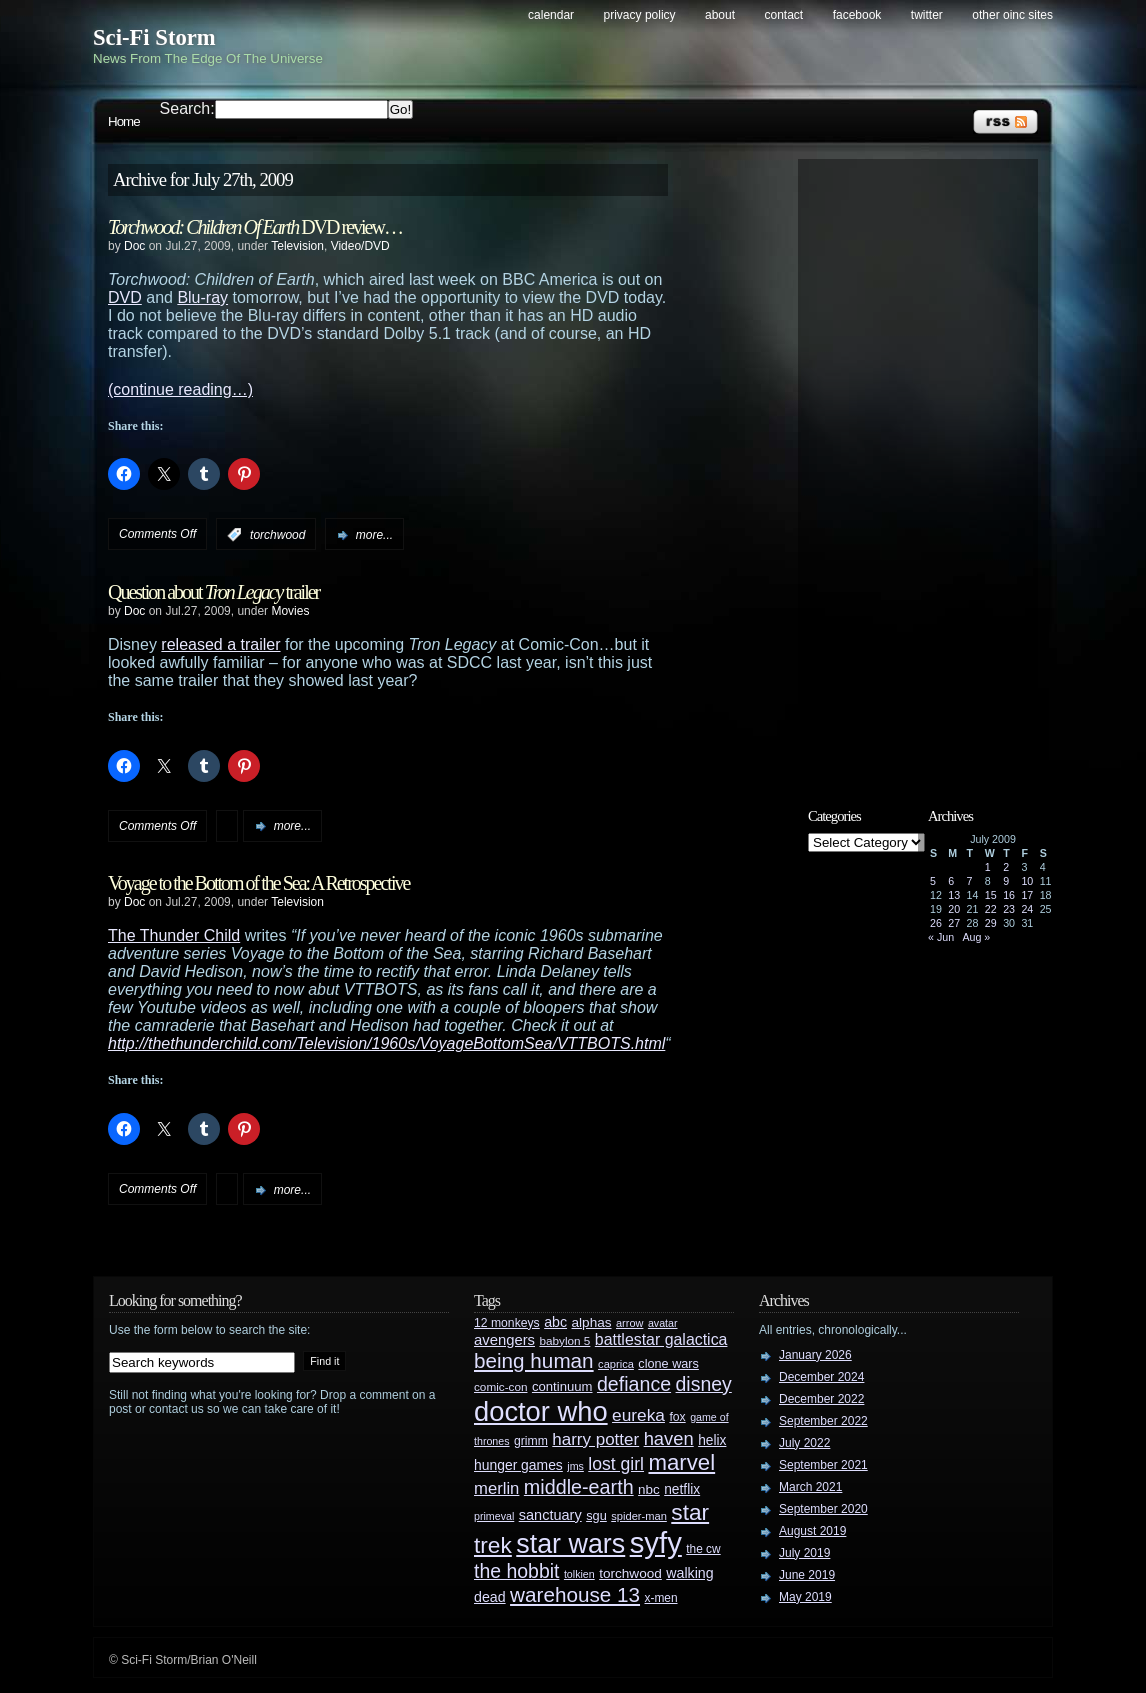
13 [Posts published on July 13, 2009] (954, 895)
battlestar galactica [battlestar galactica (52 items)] (661, 1339)
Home (124, 121)
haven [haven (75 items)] (669, 1438)
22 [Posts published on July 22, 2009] (991, 909)
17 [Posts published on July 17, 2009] (1027, 895)
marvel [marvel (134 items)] (681, 1462)
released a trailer (220, 644)
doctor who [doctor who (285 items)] (541, 1411)
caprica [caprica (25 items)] (616, 1364)
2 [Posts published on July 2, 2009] (1006, 867)
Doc (134, 246)
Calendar (551, 15)
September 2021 (823, 1465)
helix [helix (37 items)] (712, 1440)
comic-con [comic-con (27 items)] (500, 1386)
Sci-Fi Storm (154, 37)
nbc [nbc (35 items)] (649, 1489)
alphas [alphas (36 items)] (592, 1322)
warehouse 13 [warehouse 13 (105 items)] (575, 1594)
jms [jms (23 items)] (575, 1466)
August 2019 (812, 1531)
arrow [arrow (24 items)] (629, 1323)
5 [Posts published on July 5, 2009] (933, 881)
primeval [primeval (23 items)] (494, 1516)
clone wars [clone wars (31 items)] (668, 1364)
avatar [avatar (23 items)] (663, 1323)
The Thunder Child (174, 935)
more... (374, 535)
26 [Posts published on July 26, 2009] (936, 923)
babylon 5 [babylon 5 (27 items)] (564, 1340)
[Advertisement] (928, 467)
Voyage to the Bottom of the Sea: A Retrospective (258, 883)
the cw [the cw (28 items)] (703, 1549)
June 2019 (807, 1575)
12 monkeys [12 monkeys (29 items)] (507, 1323)
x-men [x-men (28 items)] (660, 1598)
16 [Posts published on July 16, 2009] (1009, 895)
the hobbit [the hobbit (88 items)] (516, 1571)
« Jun (941, 937)
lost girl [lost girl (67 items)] (616, 1464)
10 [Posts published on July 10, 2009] (1027, 881)
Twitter (927, 15)
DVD (125, 297)
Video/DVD (360, 246)
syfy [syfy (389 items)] (656, 1542)
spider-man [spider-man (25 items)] (639, 1516)
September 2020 (823, 1509)
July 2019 (804, 1553)
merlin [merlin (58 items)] (496, 1488)
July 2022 (804, 1443)
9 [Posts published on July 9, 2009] (1006, 881)
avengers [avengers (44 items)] (504, 1340)
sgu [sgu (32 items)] (596, 1515)
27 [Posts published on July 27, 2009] (954, 923)
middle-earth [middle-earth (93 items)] (579, 1487)
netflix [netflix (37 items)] (682, 1489)
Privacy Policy (640, 15)
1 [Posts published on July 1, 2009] (988, 867)
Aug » (976, 937)
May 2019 (805, 1597)
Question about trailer (213, 592)
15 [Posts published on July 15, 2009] (991, 895)
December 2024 (821, 1377)
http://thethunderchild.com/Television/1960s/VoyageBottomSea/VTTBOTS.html (386, 1043)
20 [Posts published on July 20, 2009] (954, 909)
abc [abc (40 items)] (555, 1322)
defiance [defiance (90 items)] (634, 1384)
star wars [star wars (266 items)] (570, 1544)
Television (297, 246)
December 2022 (821, 1399)
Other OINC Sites (1012, 15)
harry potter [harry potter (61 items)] (595, 1439)
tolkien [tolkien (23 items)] (579, 1574)
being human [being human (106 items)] (534, 1360)
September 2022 (823, 1421)
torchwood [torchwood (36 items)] (630, 1573)
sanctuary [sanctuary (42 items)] (550, 1515)
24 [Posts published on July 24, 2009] (1027, 909)
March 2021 (810, 1487)
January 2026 (815, 1355)
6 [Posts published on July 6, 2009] (951, 881)
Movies (290, 611)
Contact (784, 15)
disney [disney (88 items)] (704, 1384)
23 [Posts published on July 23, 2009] (1009, 909)
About (720, 15)
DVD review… (255, 227)
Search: (187, 108)
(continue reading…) (180, 389)
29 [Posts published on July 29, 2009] (991, 923)
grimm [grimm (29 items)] (531, 1441)
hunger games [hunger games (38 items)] (518, 1465)
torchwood (277, 535)
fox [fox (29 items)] (677, 1417)
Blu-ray (202, 297)
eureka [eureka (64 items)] (638, 1415)
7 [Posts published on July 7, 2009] (970, 881)
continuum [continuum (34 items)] (562, 1386)
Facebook (857, 15)
